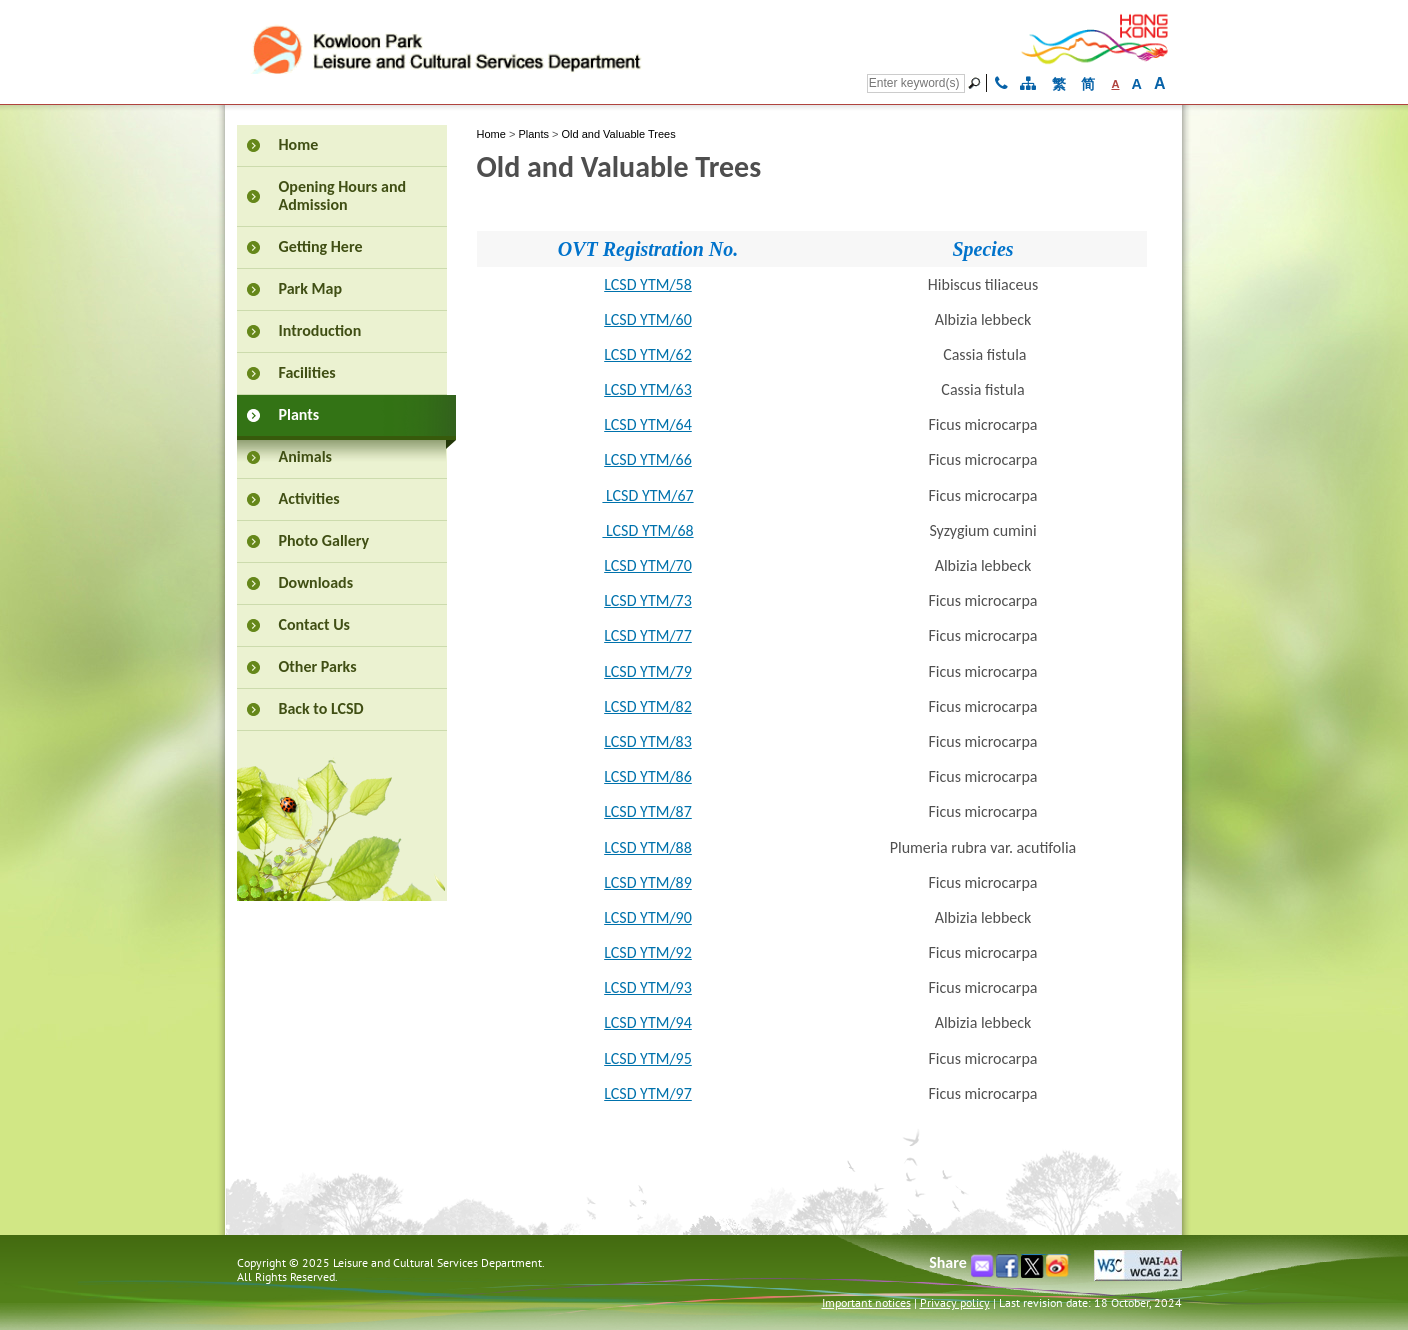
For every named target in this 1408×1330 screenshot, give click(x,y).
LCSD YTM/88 (648, 847)
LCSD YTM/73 (648, 600)
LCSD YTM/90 (648, 917)
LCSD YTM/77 (648, 635)
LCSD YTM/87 (648, 811)
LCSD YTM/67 (647, 495)
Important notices (866, 1302)
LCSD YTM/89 (648, 882)
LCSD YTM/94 (648, 1022)
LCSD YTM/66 (648, 459)
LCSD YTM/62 (648, 354)
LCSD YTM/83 (648, 741)
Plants (533, 134)
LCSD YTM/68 (647, 530)
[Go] (977, 83)
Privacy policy (955, 1302)
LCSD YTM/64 (648, 424)
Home (491, 134)
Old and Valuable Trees (619, 134)
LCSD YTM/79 (648, 671)
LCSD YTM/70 (648, 565)
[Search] (916, 83)
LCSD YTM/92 (648, 952)
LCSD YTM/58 (648, 284)
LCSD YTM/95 (648, 1058)
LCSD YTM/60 (648, 319)
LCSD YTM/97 (648, 1093)
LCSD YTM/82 (648, 706)
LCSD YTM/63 (648, 389)
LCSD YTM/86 (648, 776)
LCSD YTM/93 (648, 987)
